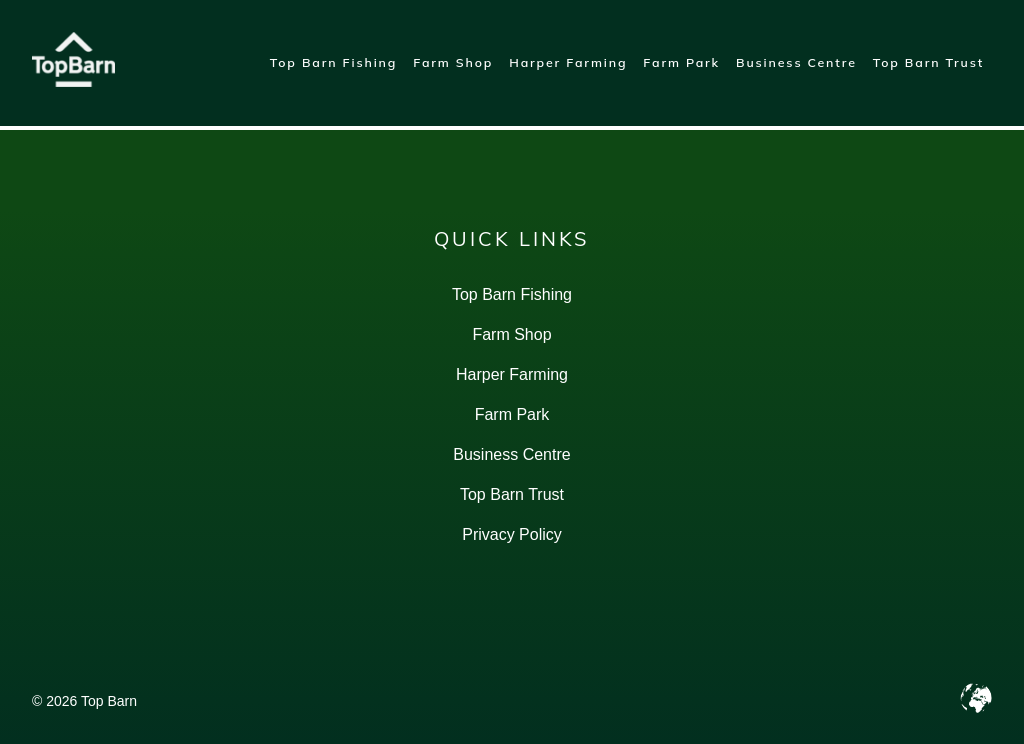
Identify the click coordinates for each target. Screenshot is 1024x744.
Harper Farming (568, 62)
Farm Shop (453, 62)
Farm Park (681, 62)
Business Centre (796, 62)
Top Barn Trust (928, 62)
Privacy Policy (512, 534)
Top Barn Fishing (333, 62)
